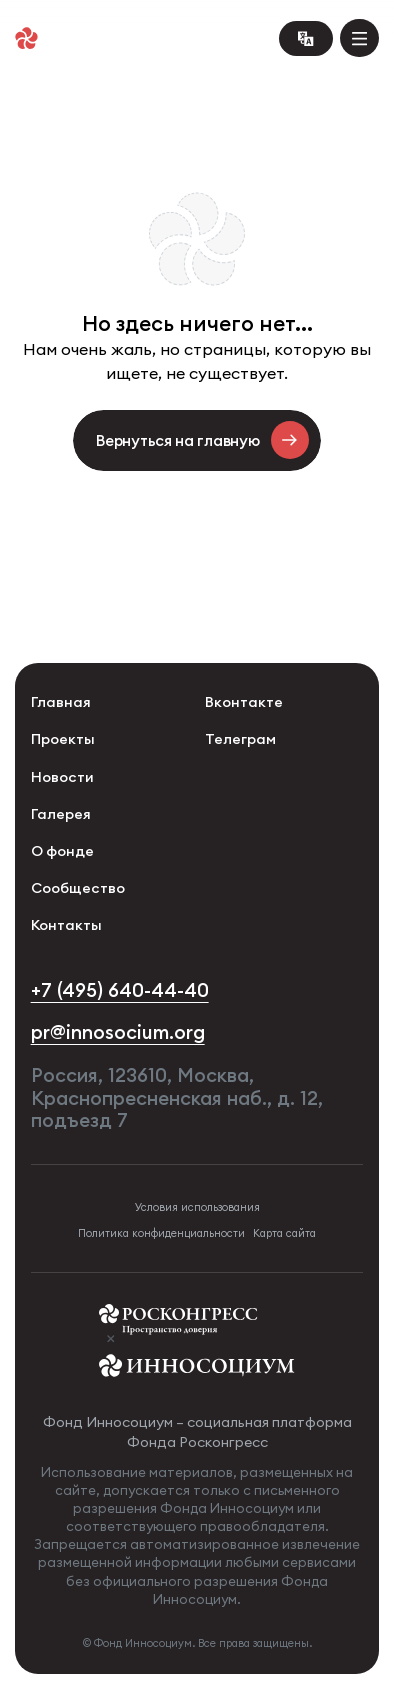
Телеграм (240, 739)
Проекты (63, 739)
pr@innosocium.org (118, 1032)
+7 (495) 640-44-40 (120, 990)
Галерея (61, 814)
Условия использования (197, 1207)
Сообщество (78, 888)
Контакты (66, 925)
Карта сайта (284, 1233)
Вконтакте (244, 702)
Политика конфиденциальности (161, 1233)
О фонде (62, 851)
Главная (61, 702)
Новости (62, 777)
